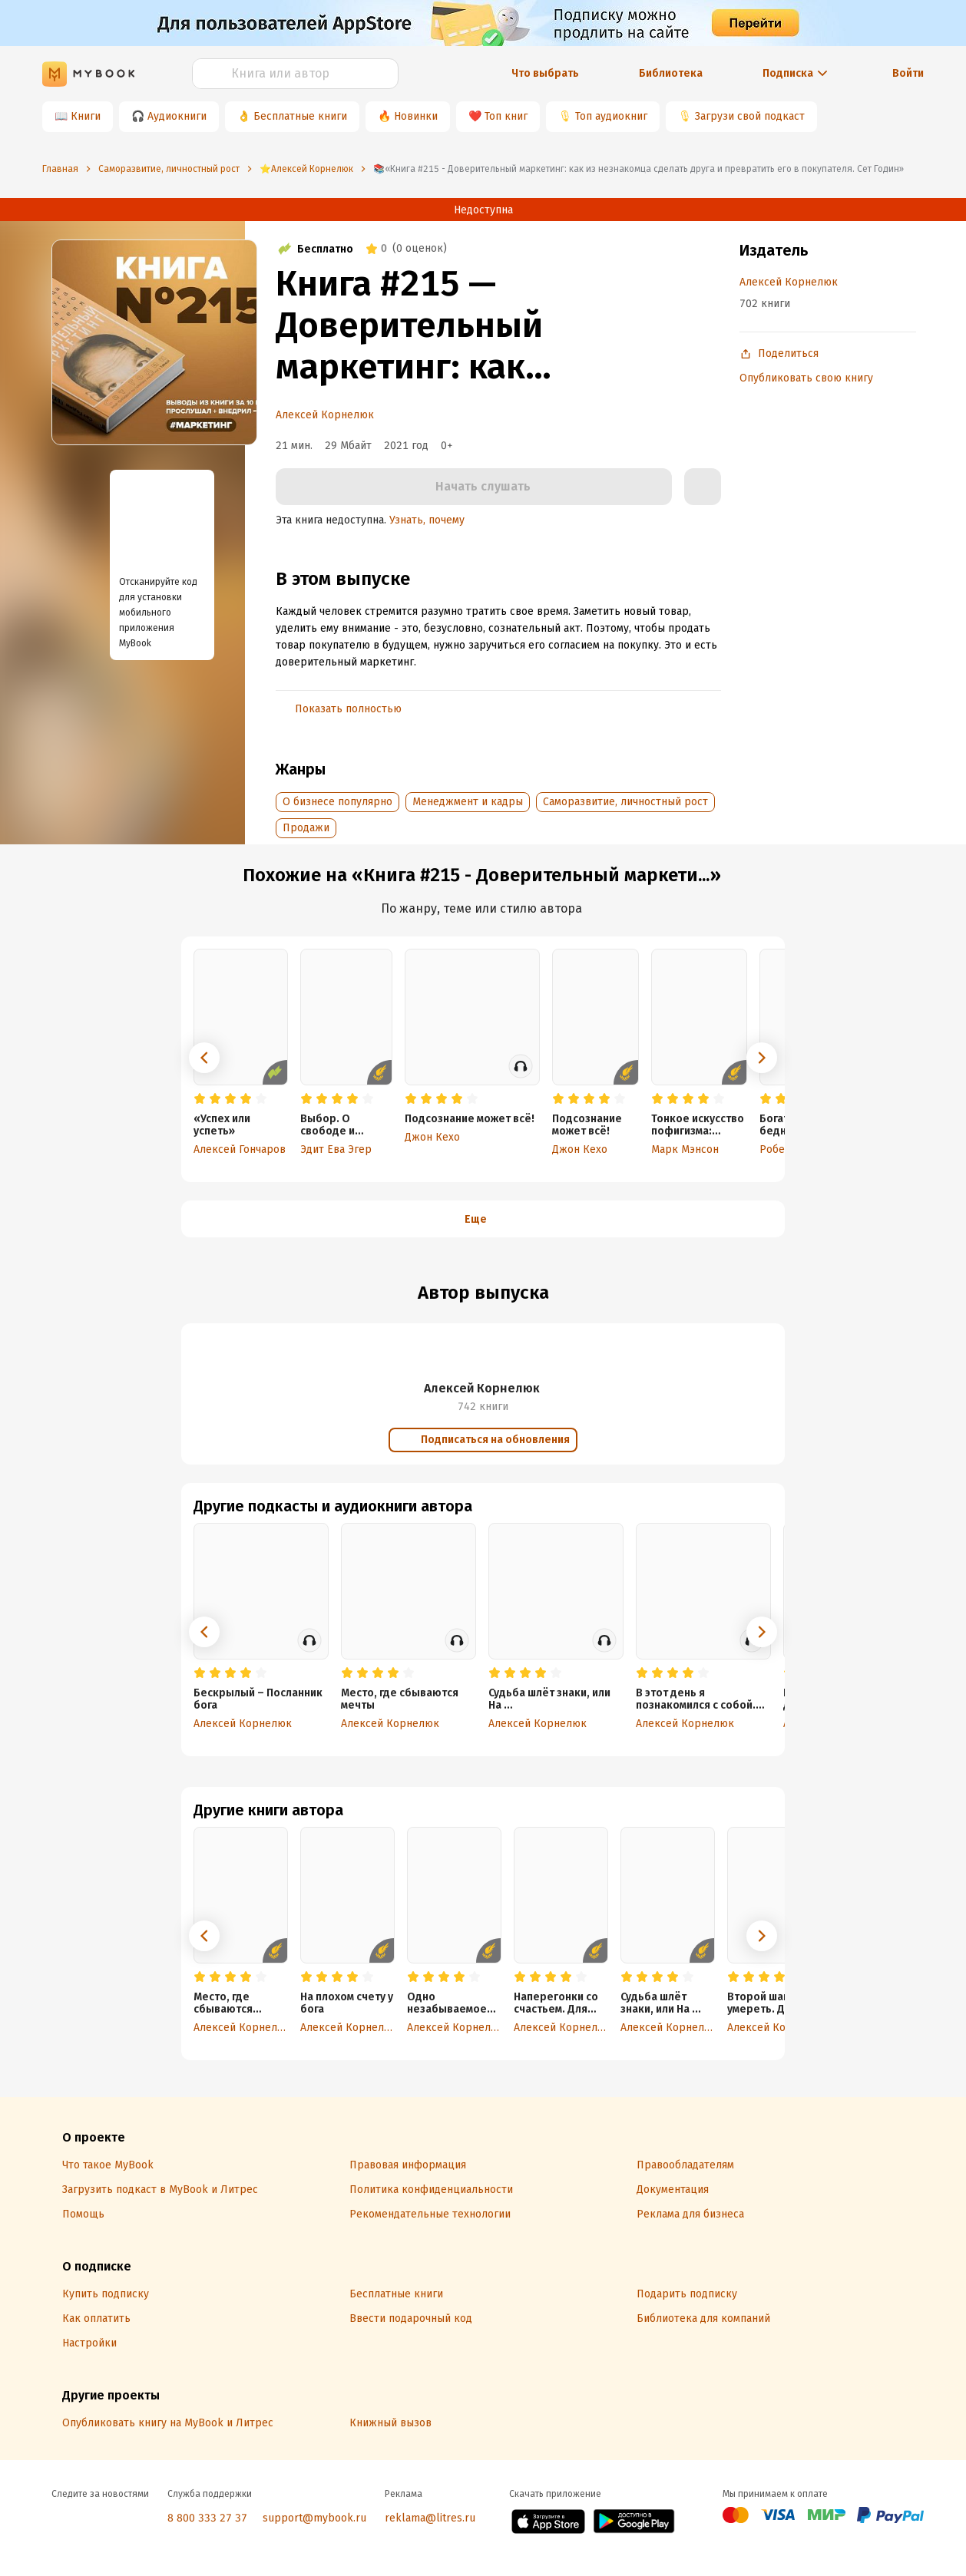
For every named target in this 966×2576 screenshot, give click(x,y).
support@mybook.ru (314, 2518)
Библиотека (671, 73)
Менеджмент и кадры (467, 801)
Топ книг (506, 116)
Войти (908, 73)
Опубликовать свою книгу (806, 378)
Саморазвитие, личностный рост (625, 801)
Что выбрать (545, 73)
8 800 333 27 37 (207, 2518)
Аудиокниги (177, 116)
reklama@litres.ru (430, 2518)
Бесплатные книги (300, 116)
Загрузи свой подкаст (750, 116)
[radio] (200, 1099)
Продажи (306, 827)
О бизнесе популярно (337, 801)
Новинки (416, 116)
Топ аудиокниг (611, 116)
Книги (86, 116)
